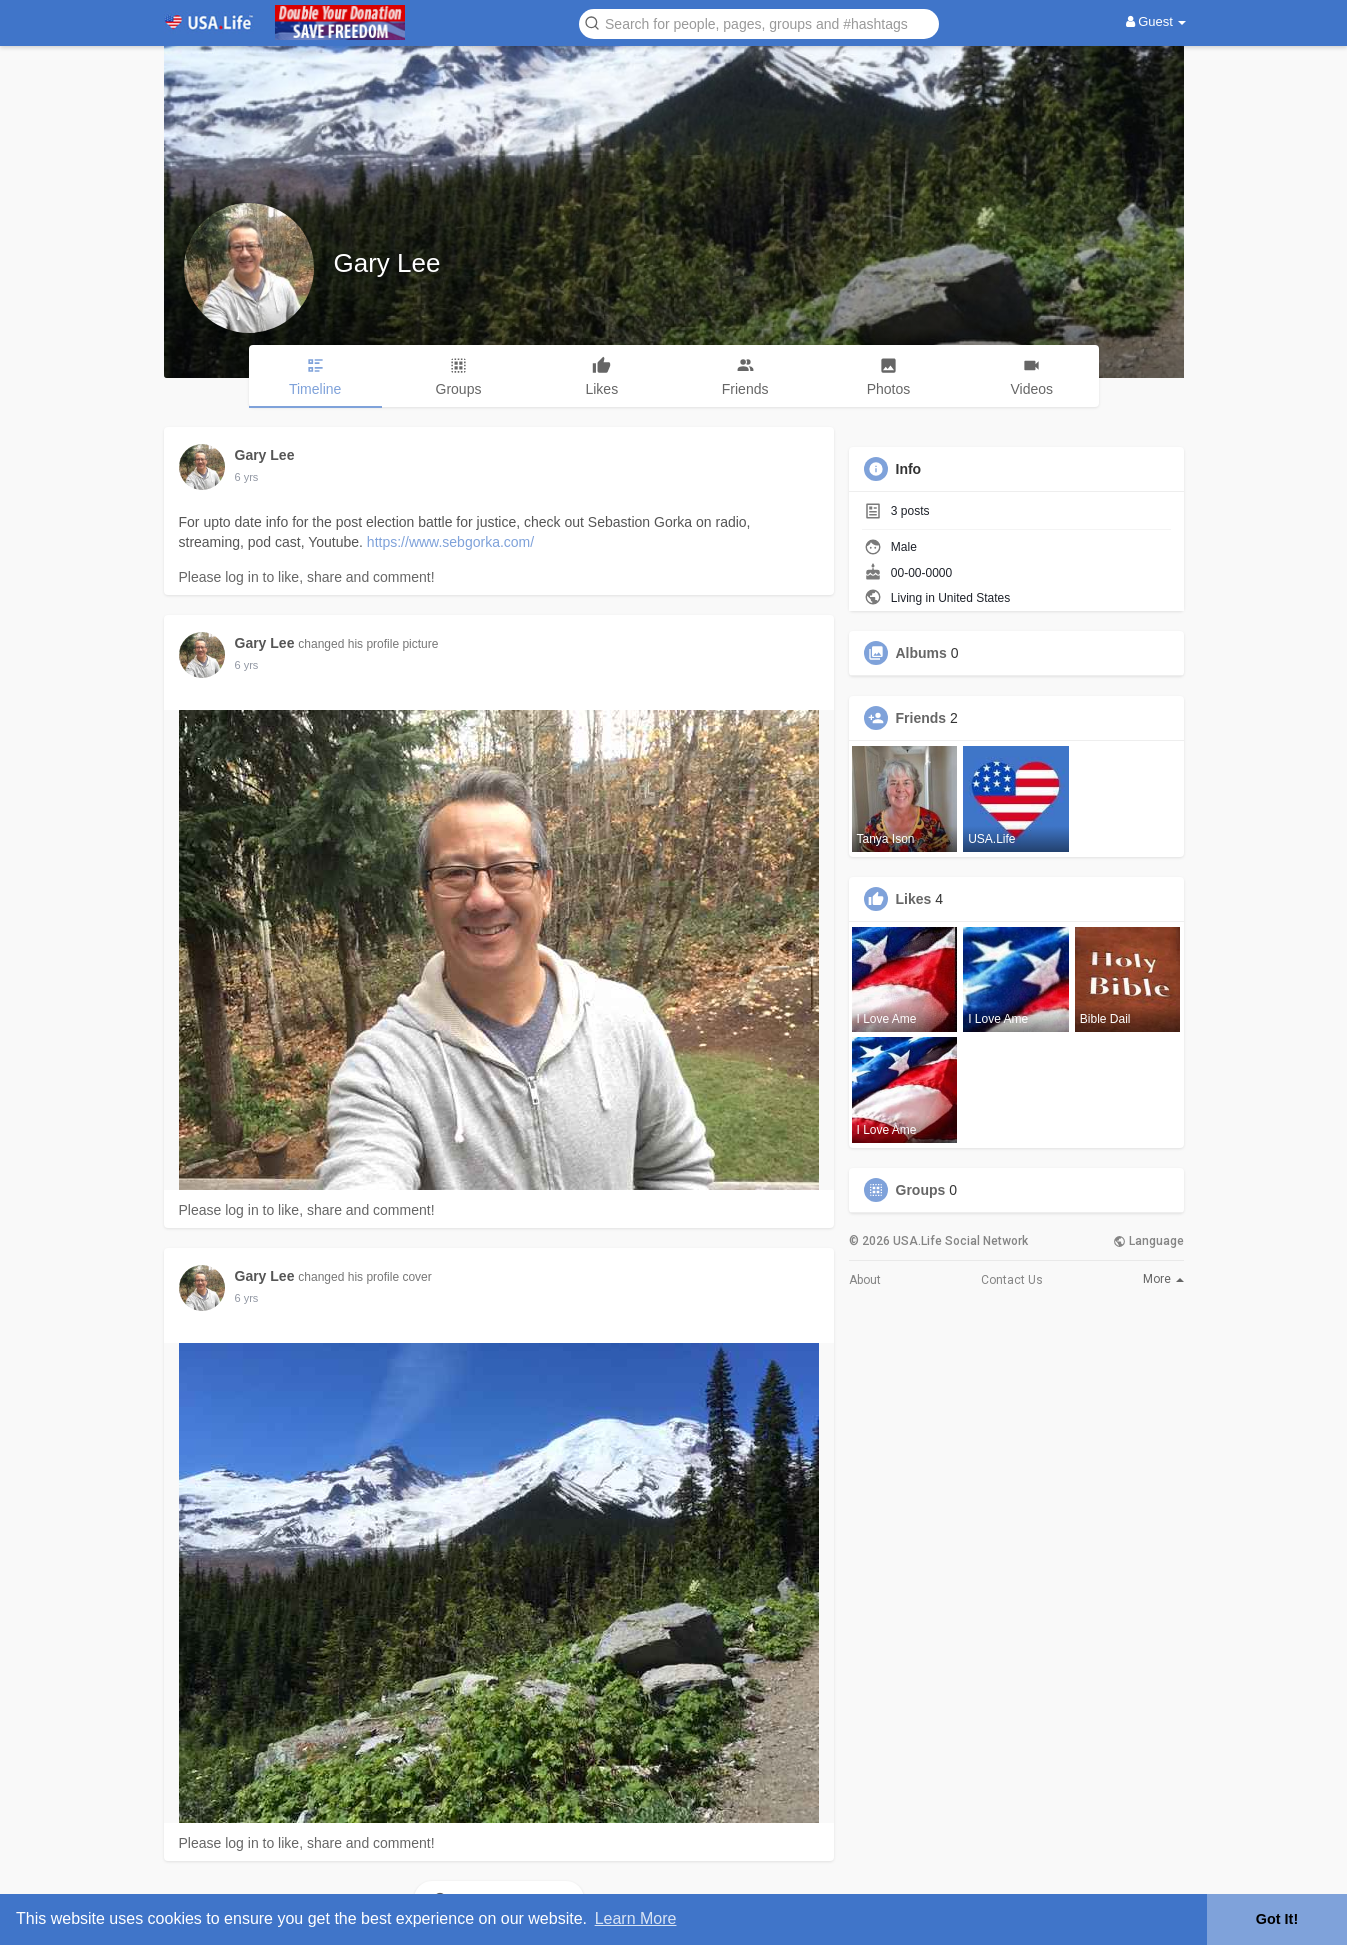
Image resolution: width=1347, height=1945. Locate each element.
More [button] (1163, 1279)
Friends (921, 718)
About (865, 1280)
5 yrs (247, 477)
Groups (921, 1190)
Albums (921, 653)
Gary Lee (387, 263)
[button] (759, 22)
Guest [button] (1156, 21)
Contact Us (1012, 1280)
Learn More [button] (636, 1918)
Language (1148, 1241)
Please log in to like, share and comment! (307, 577)
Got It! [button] (1277, 1919)
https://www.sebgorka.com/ (450, 542)
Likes (914, 899)
